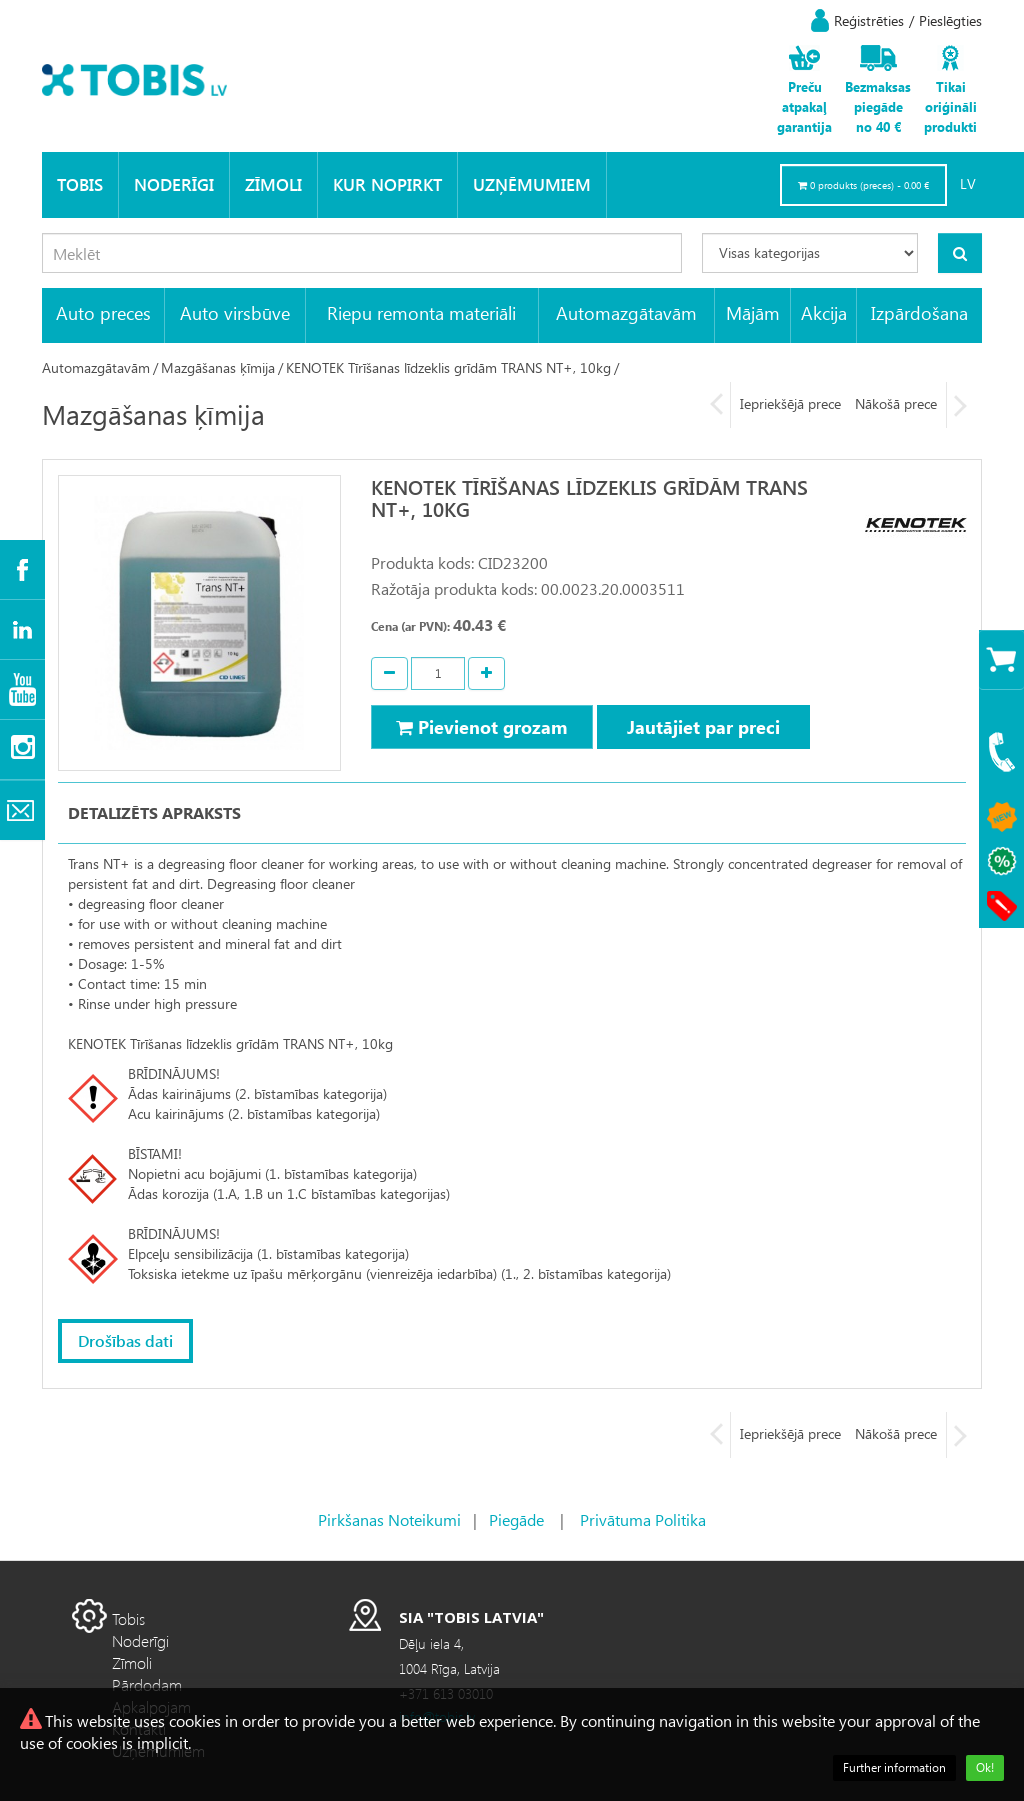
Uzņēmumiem (532, 184)
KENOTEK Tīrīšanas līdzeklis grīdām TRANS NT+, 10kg (448, 367)
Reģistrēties (869, 20)
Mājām (753, 312)
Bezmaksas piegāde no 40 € (878, 106)
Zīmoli (273, 184)
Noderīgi (174, 184)
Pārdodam (147, 1684)
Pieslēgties (950, 20)
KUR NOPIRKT (387, 184)
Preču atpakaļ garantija (804, 106)
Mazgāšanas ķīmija (218, 367)
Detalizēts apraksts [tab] (154, 812)
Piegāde (516, 1519)
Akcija (824, 312)
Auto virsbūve (235, 312)
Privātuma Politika (643, 1519)
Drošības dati (125, 1340)
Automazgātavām (626, 312)
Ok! (985, 1767)
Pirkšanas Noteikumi (389, 1519)
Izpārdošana (919, 312)
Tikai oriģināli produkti (950, 106)
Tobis (80, 184)
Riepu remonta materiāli (421, 312)
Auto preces (103, 312)
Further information (894, 1767)
